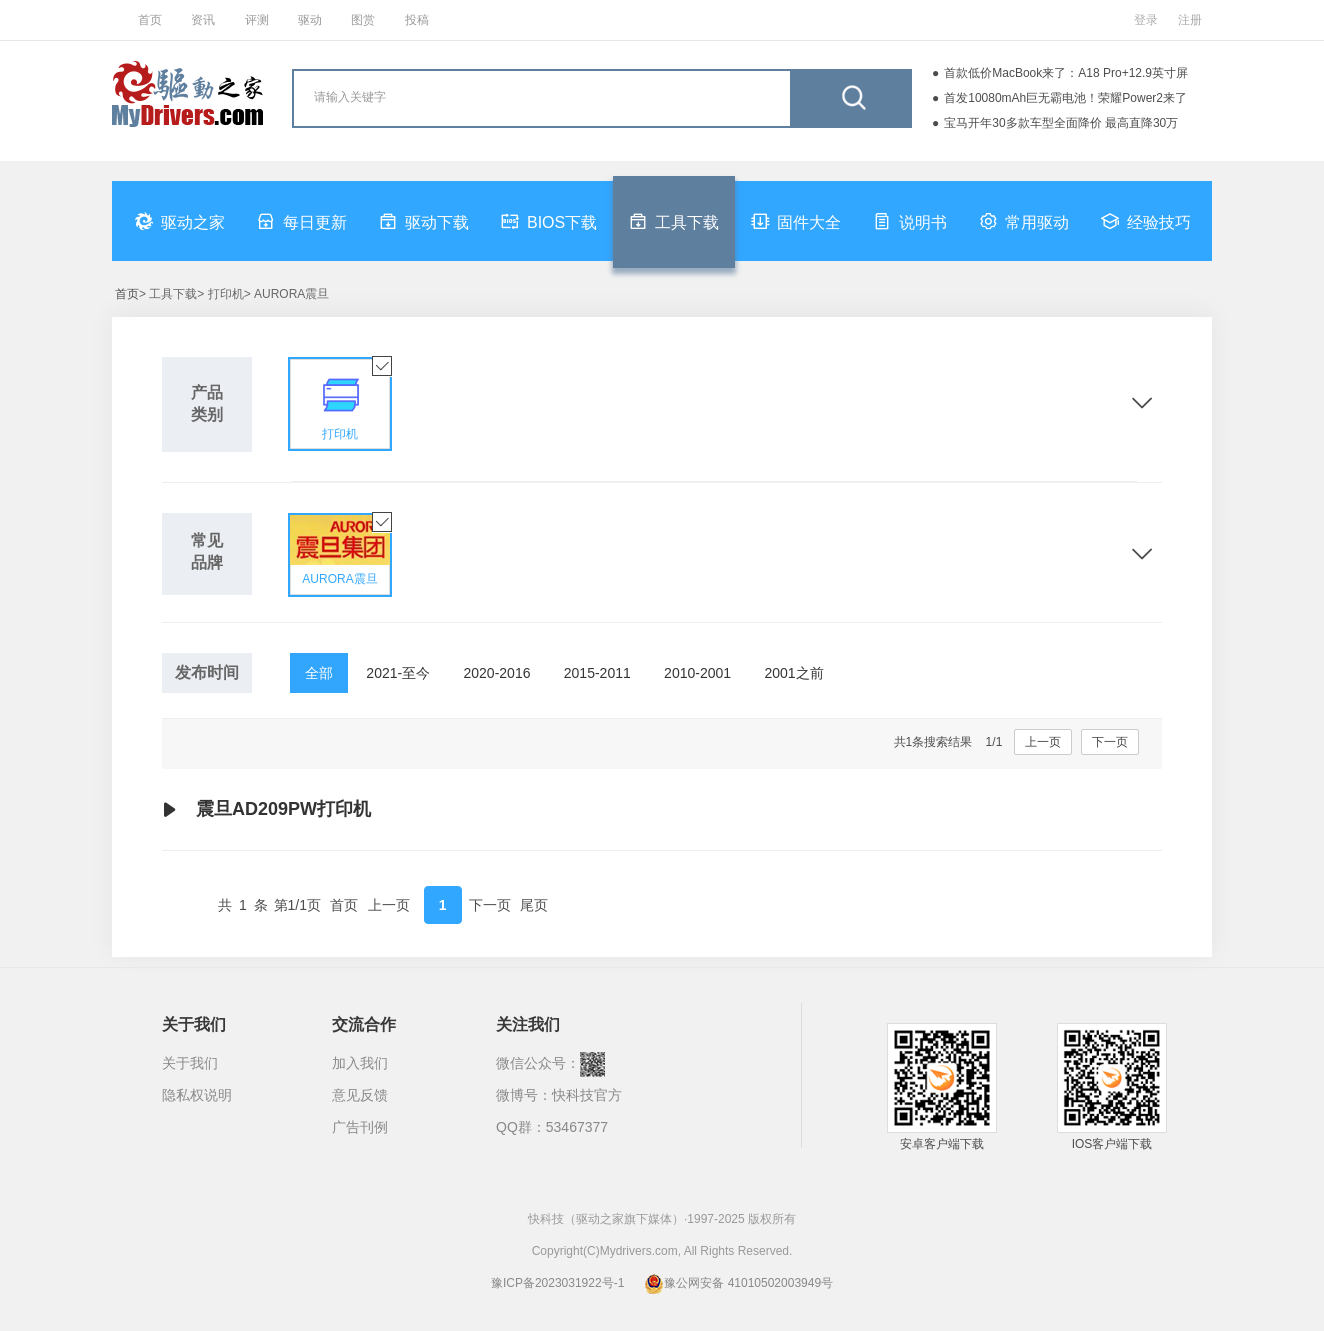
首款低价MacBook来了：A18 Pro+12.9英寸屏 (1066, 73)
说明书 (910, 221)
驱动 (310, 20)
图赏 (363, 20)
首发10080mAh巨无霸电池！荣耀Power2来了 (1065, 98)
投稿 (417, 20)
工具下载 (674, 221)
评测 (257, 20)
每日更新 (302, 221)
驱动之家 (180, 221)
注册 (1190, 20)
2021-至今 (398, 673)
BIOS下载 (549, 221)
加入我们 (360, 1063)
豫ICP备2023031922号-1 (557, 1283)
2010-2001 (697, 673)
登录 (1146, 20)
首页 (150, 20)
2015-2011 (597, 673)
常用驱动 (1024, 221)
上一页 (1043, 742)
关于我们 (190, 1063)
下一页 (1110, 742)
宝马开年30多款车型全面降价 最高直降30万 (1061, 123)
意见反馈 (360, 1095)
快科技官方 (587, 1095)
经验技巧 (1146, 221)
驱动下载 (424, 221)
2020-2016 (497, 673)
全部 (319, 673)
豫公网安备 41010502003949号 (738, 1283)
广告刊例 (360, 1127)
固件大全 (796, 221)
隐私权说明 (197, 1095)
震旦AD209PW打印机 (266, 810)
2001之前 (793, 673)
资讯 (203, 20)
